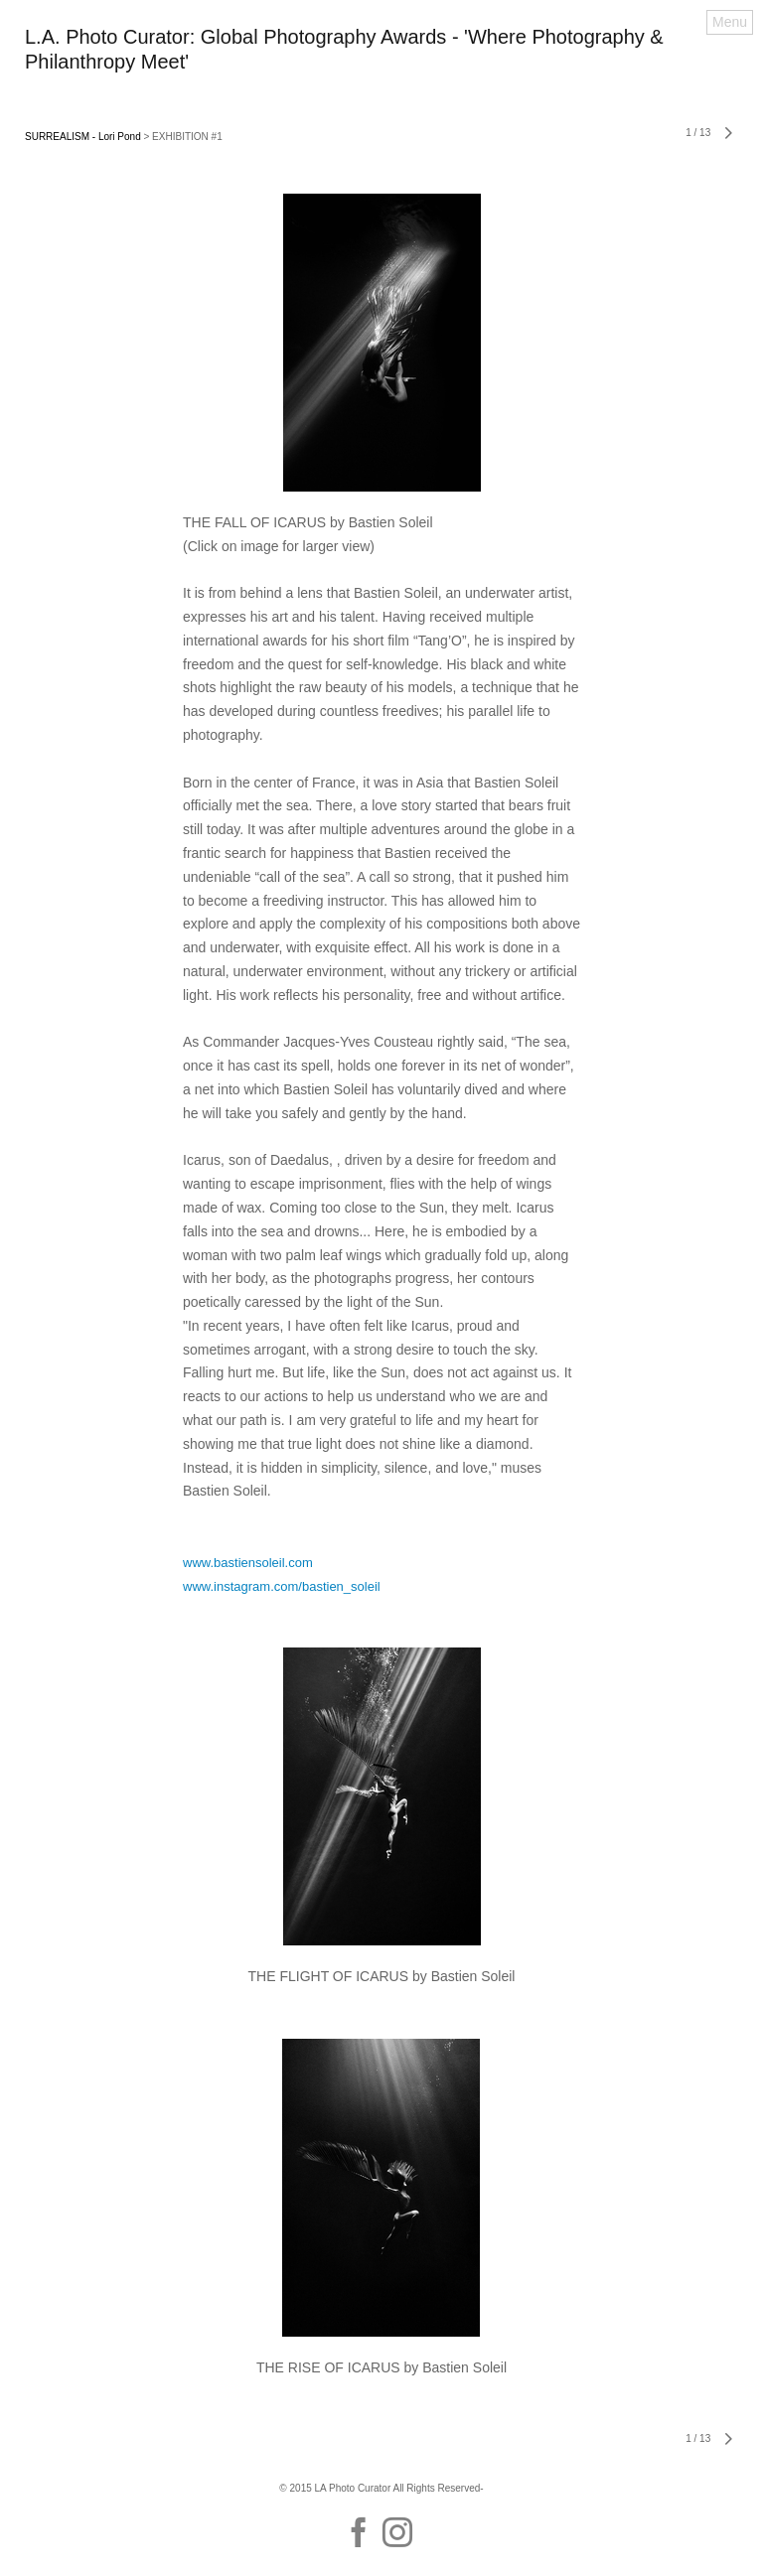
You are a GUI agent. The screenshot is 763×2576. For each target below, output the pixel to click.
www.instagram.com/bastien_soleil (282, 1586)
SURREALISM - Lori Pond (83, 136)
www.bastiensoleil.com (248, 1562)
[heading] (381, 64)
